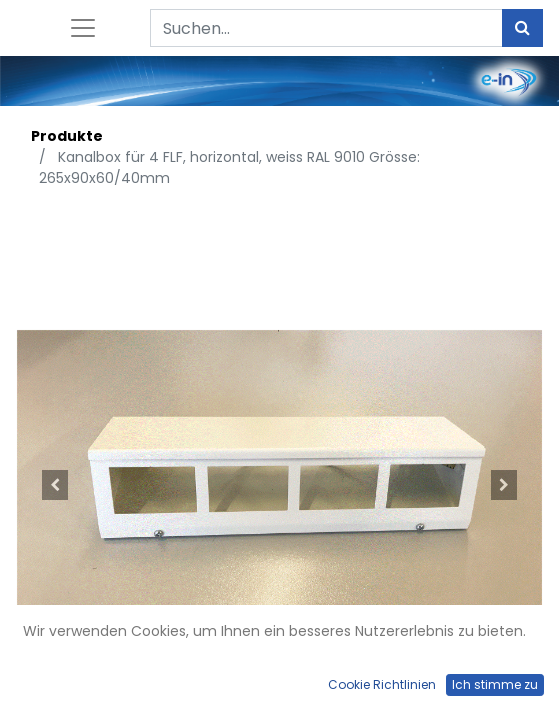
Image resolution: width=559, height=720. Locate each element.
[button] (54, 485)
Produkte (67, 136)
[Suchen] (522, 28)
